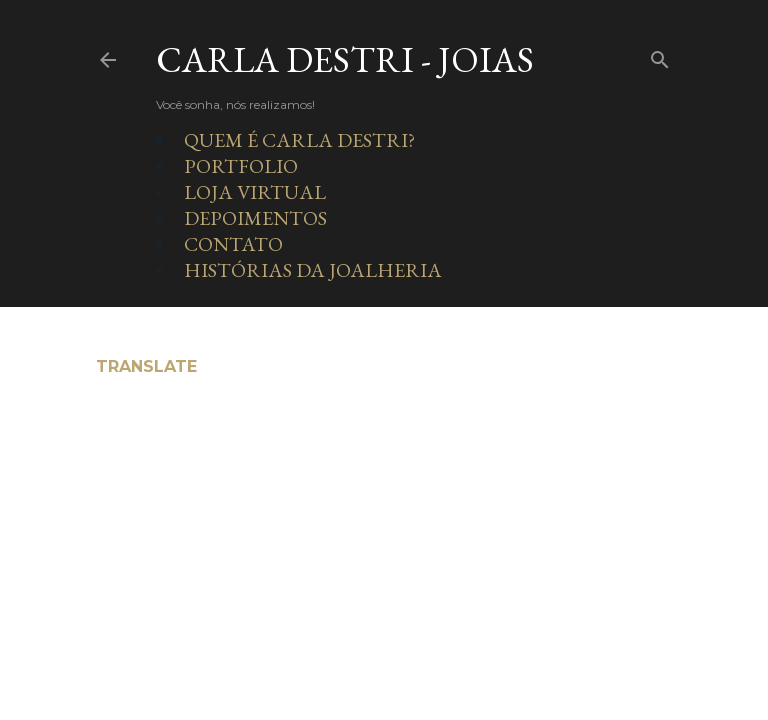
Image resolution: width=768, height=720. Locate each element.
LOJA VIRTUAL (255, 192)
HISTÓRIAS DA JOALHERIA (313, 270)
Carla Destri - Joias (345, 59)
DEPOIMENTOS (255, 218)
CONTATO (233, 244)
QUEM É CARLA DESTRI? (299, 140)
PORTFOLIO (241, 166)
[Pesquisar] (660, 55)
